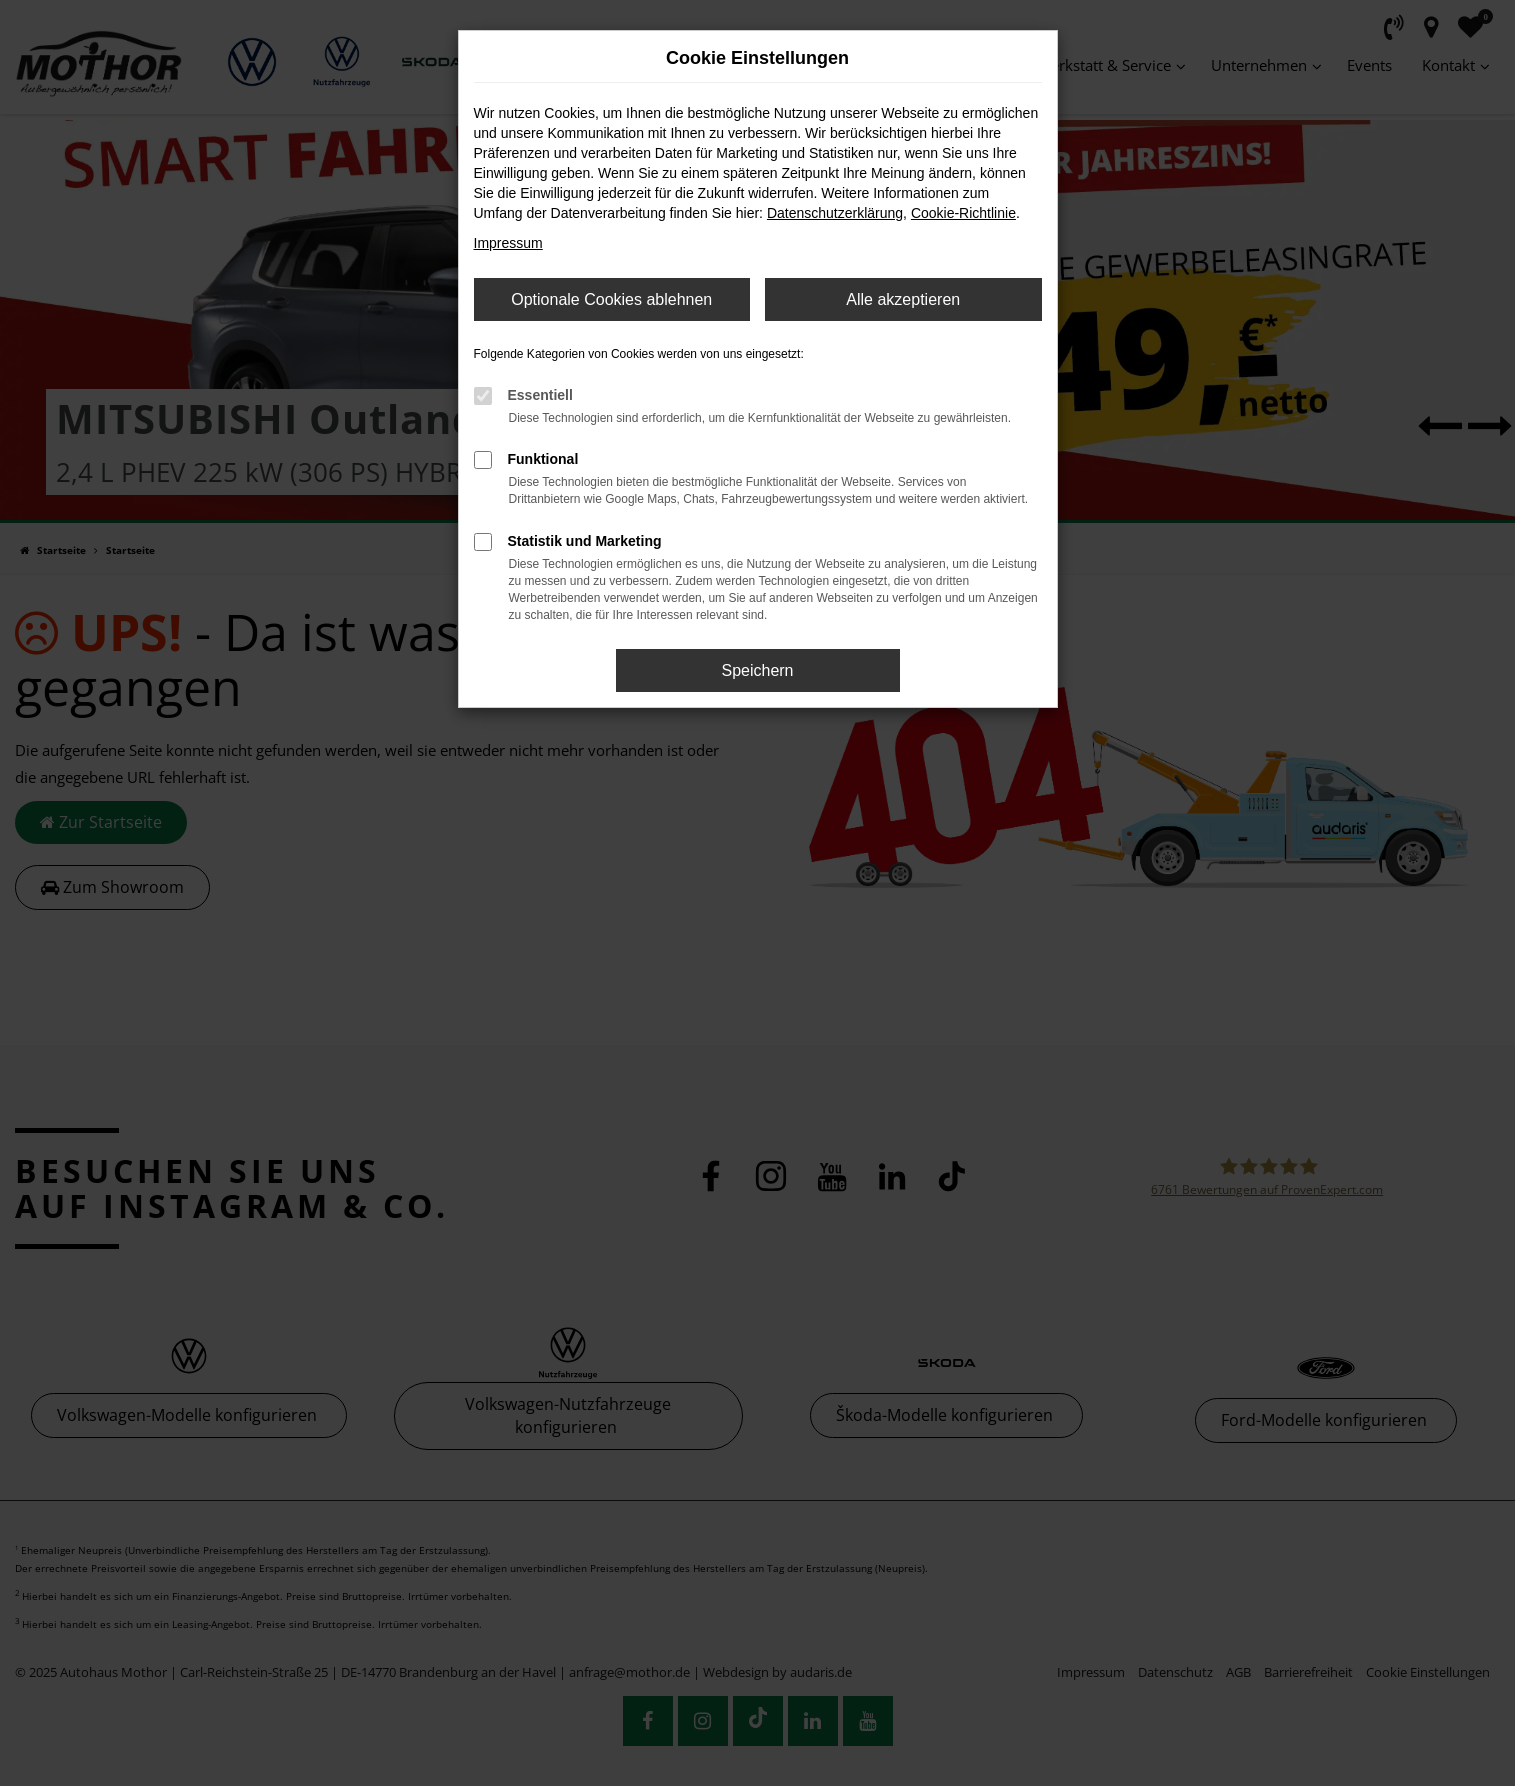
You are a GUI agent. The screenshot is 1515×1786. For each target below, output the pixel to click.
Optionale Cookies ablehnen (611, 299)
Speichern (757, 670)
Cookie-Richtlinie (963, 213)
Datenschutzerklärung (835, 213)
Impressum (508, 243)
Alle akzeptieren (903, 299)
